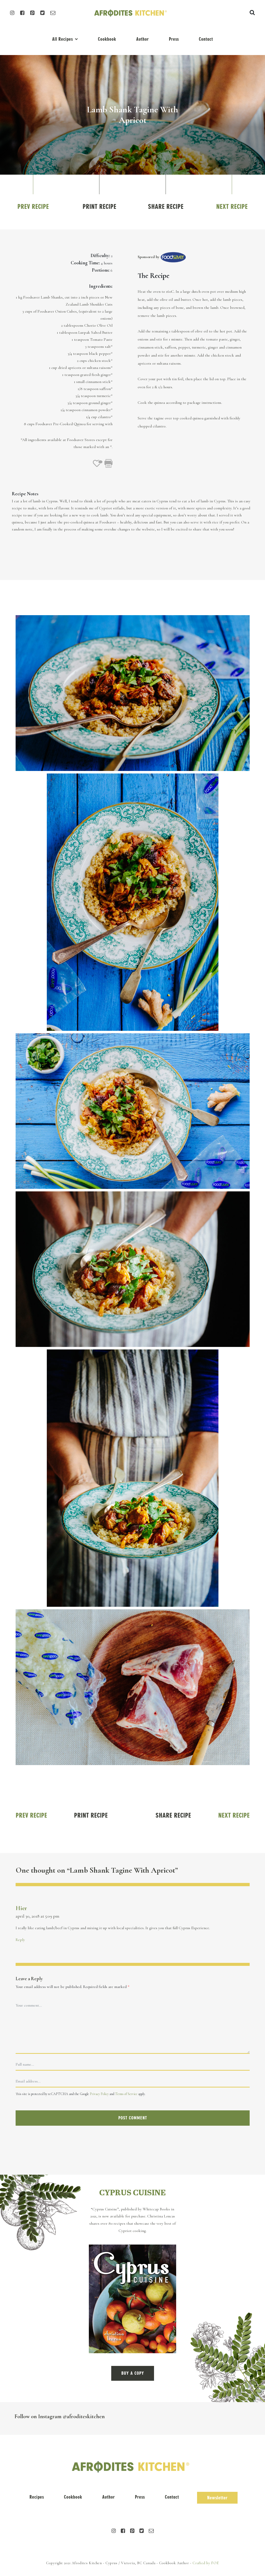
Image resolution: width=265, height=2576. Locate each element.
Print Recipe (99, 206)
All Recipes (62, 39)
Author (142, 39)
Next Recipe (232, 206)
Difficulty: (100, 256)
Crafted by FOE (206, 2563)
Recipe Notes (25, 494)
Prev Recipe (33, 206)
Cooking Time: (85, 263)
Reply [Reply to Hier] (20, 1939)
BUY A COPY (132, 2373)
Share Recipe (165, 206)
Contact (206, 39)
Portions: (100, 270)
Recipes (36, 2497)
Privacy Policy (99, 2094)
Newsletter (217, 2498)
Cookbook (107, 39)
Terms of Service (126, 2094)
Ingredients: (100, 286)
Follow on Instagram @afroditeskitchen (60, 2416)
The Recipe (153, 275)
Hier (21, 1908)
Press (174, 39)
